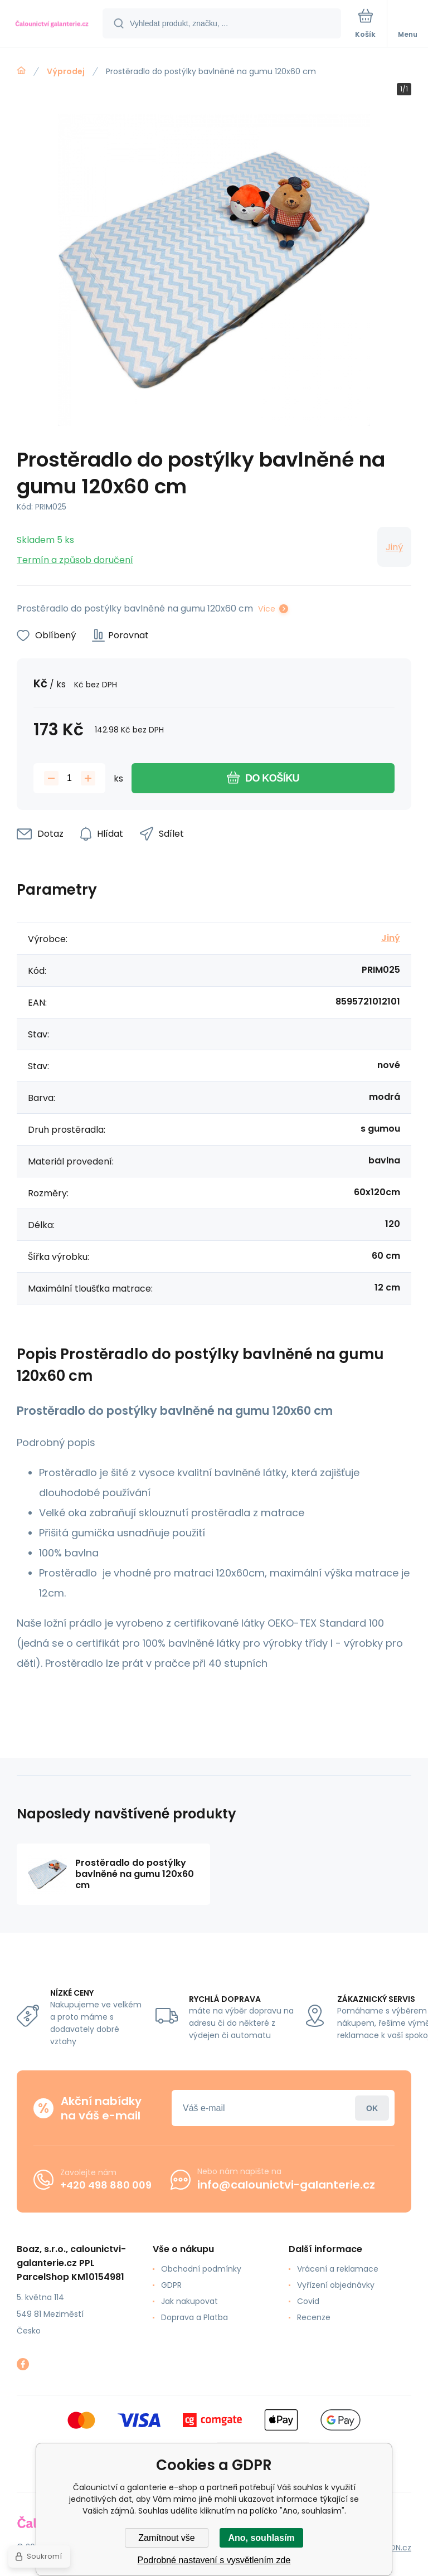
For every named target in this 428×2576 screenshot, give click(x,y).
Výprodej (66, 71)
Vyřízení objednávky (335, 2285)
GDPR (171, 2285)
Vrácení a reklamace (337, 2268)
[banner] (52, 24)
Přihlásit (372, 2108)
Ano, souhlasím (261, 2538)
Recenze (313, 2317)
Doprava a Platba (194, 2317)
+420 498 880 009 (106, 2185)
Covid (308, 2301)
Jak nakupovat (189, 2301)
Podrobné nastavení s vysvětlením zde (214, 2560)
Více (266, 608)
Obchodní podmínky (201, 2268)
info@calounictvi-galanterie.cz (286, 2184)
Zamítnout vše (166, 2538)
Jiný (394, 547)
